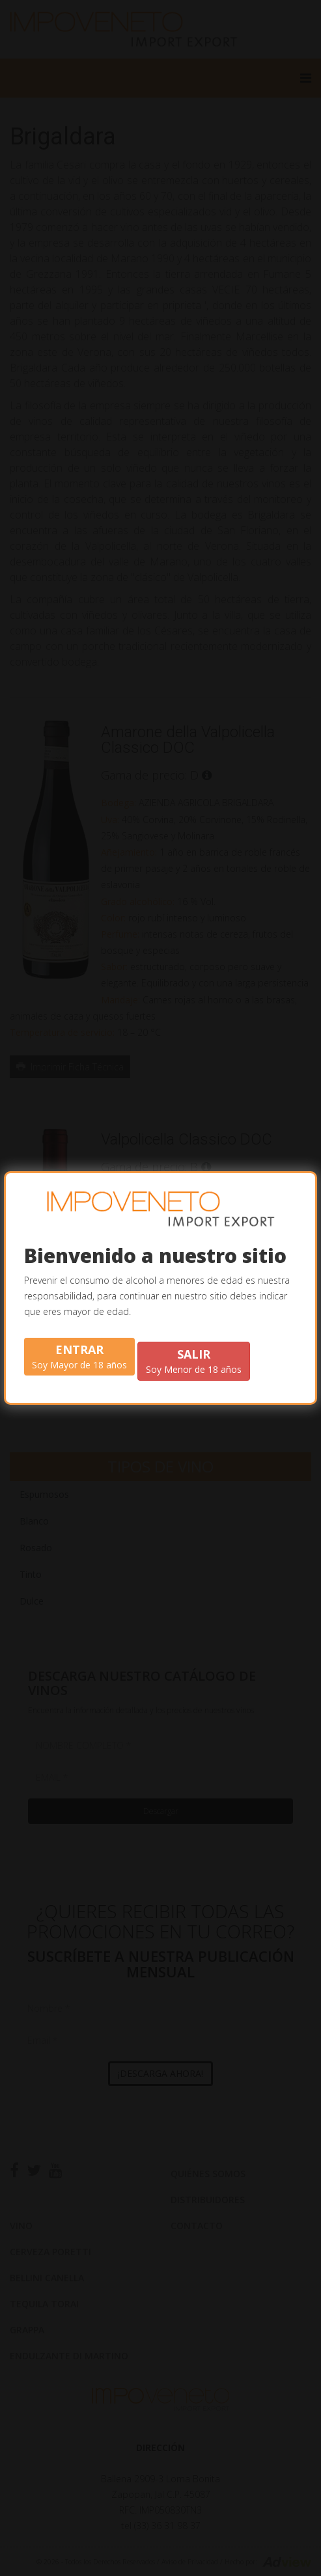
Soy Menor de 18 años (194, 1361)
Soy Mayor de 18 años (79, 1356)
